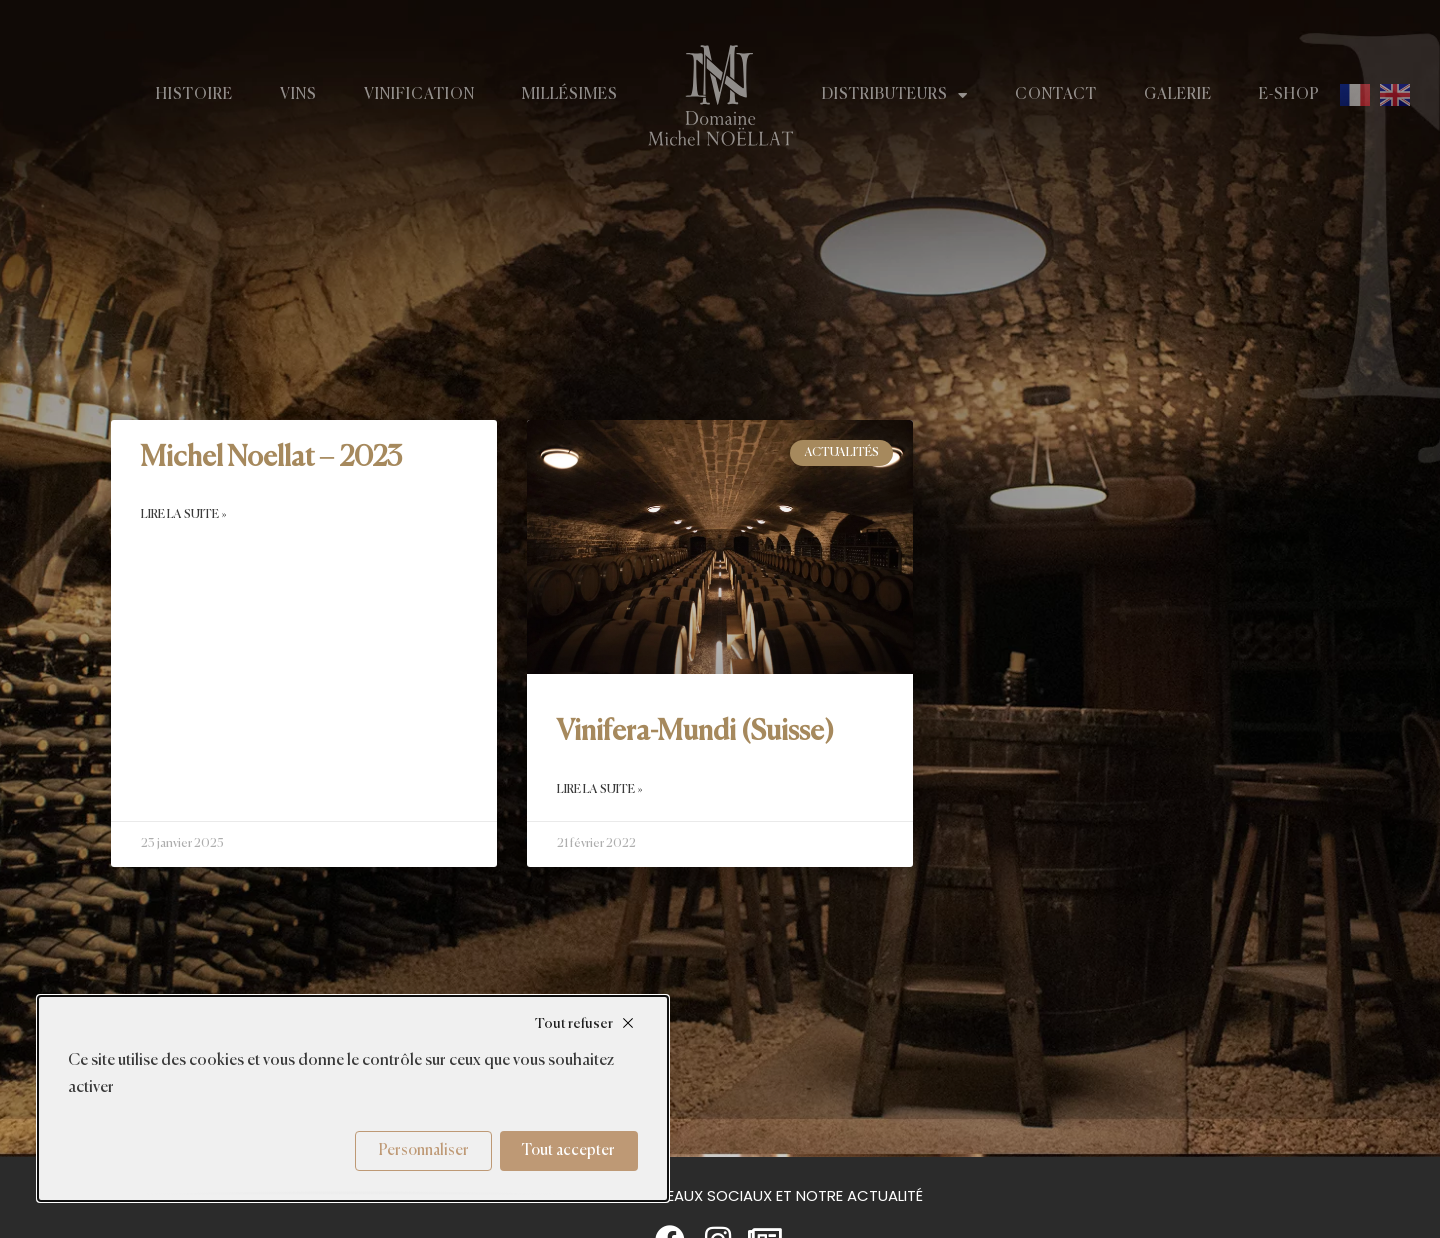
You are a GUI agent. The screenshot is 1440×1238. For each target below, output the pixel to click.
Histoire (194, 94)
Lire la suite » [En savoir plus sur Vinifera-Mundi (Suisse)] (600, 790)
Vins (298, 94)
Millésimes (570, 94)
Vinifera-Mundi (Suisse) (695, 732)
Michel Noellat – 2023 (271, 458)
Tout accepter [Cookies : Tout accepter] (568, 1150)
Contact (1056, 94)
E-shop (1289, 94)
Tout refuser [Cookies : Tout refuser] (574, 1024)
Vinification (419, 94)
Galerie (1178, 94)
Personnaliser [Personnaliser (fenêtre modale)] (424, 1150)
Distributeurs (895, 95)
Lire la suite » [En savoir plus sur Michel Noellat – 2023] (184, 515)
